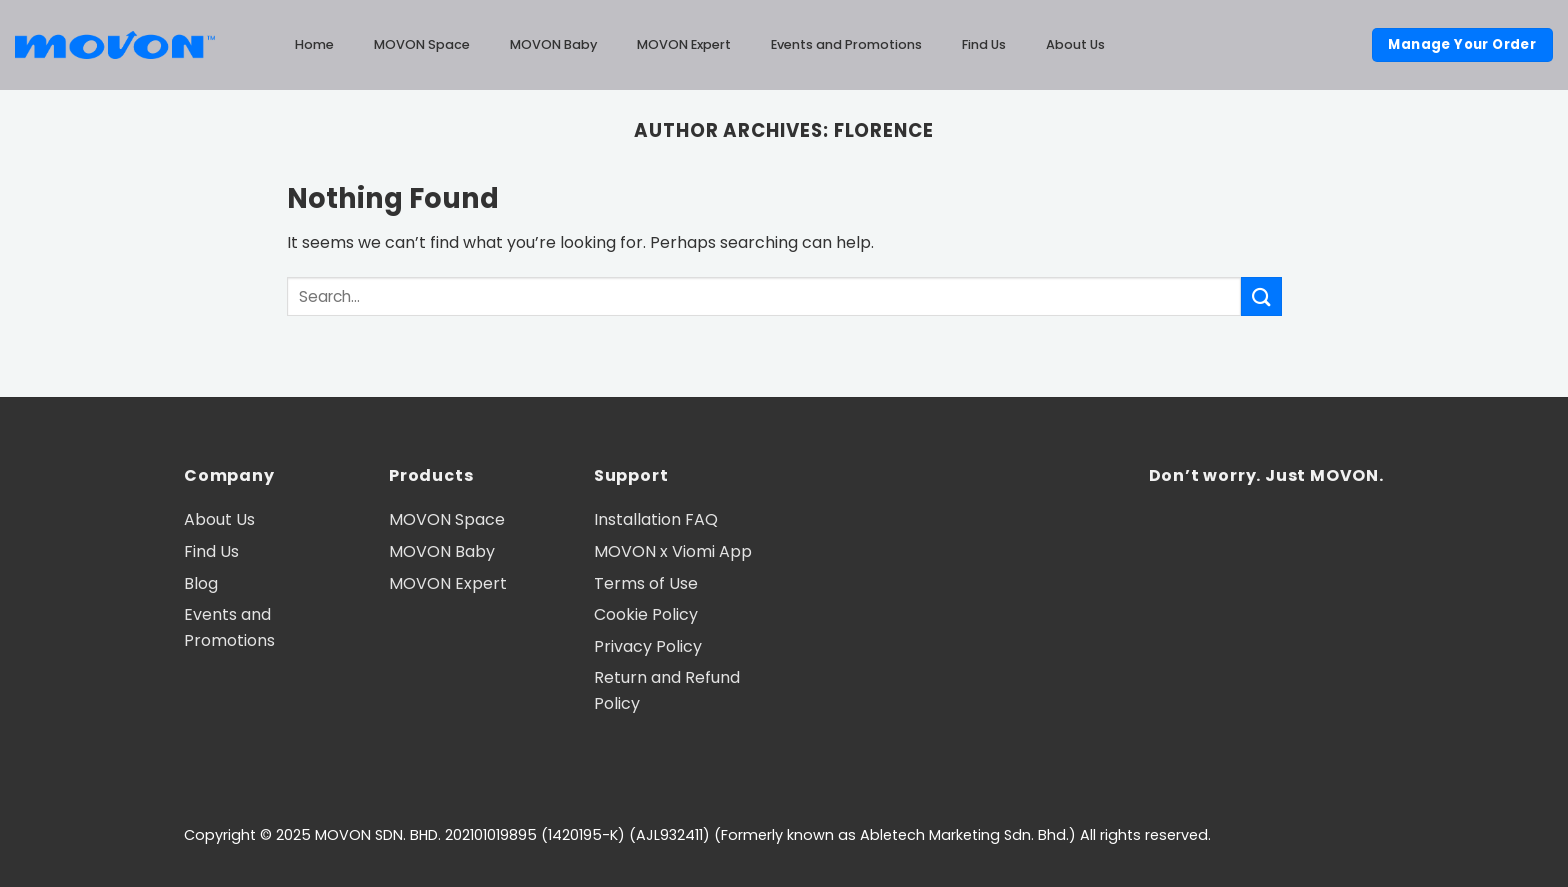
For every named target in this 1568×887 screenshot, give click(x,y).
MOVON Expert (684, 44)
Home (314, 44)
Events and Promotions (846, 44)
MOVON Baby (553, 44)
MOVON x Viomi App (673, 551)
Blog (201, 583)
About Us (1075, 44)
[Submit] (1261, 296)
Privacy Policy (648, 646)
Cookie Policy (646, 614)
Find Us (984, 44)
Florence (884, 130)
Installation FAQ (656, 519)
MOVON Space (422, 44)
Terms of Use (646, 583)
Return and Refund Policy (667, 690)
